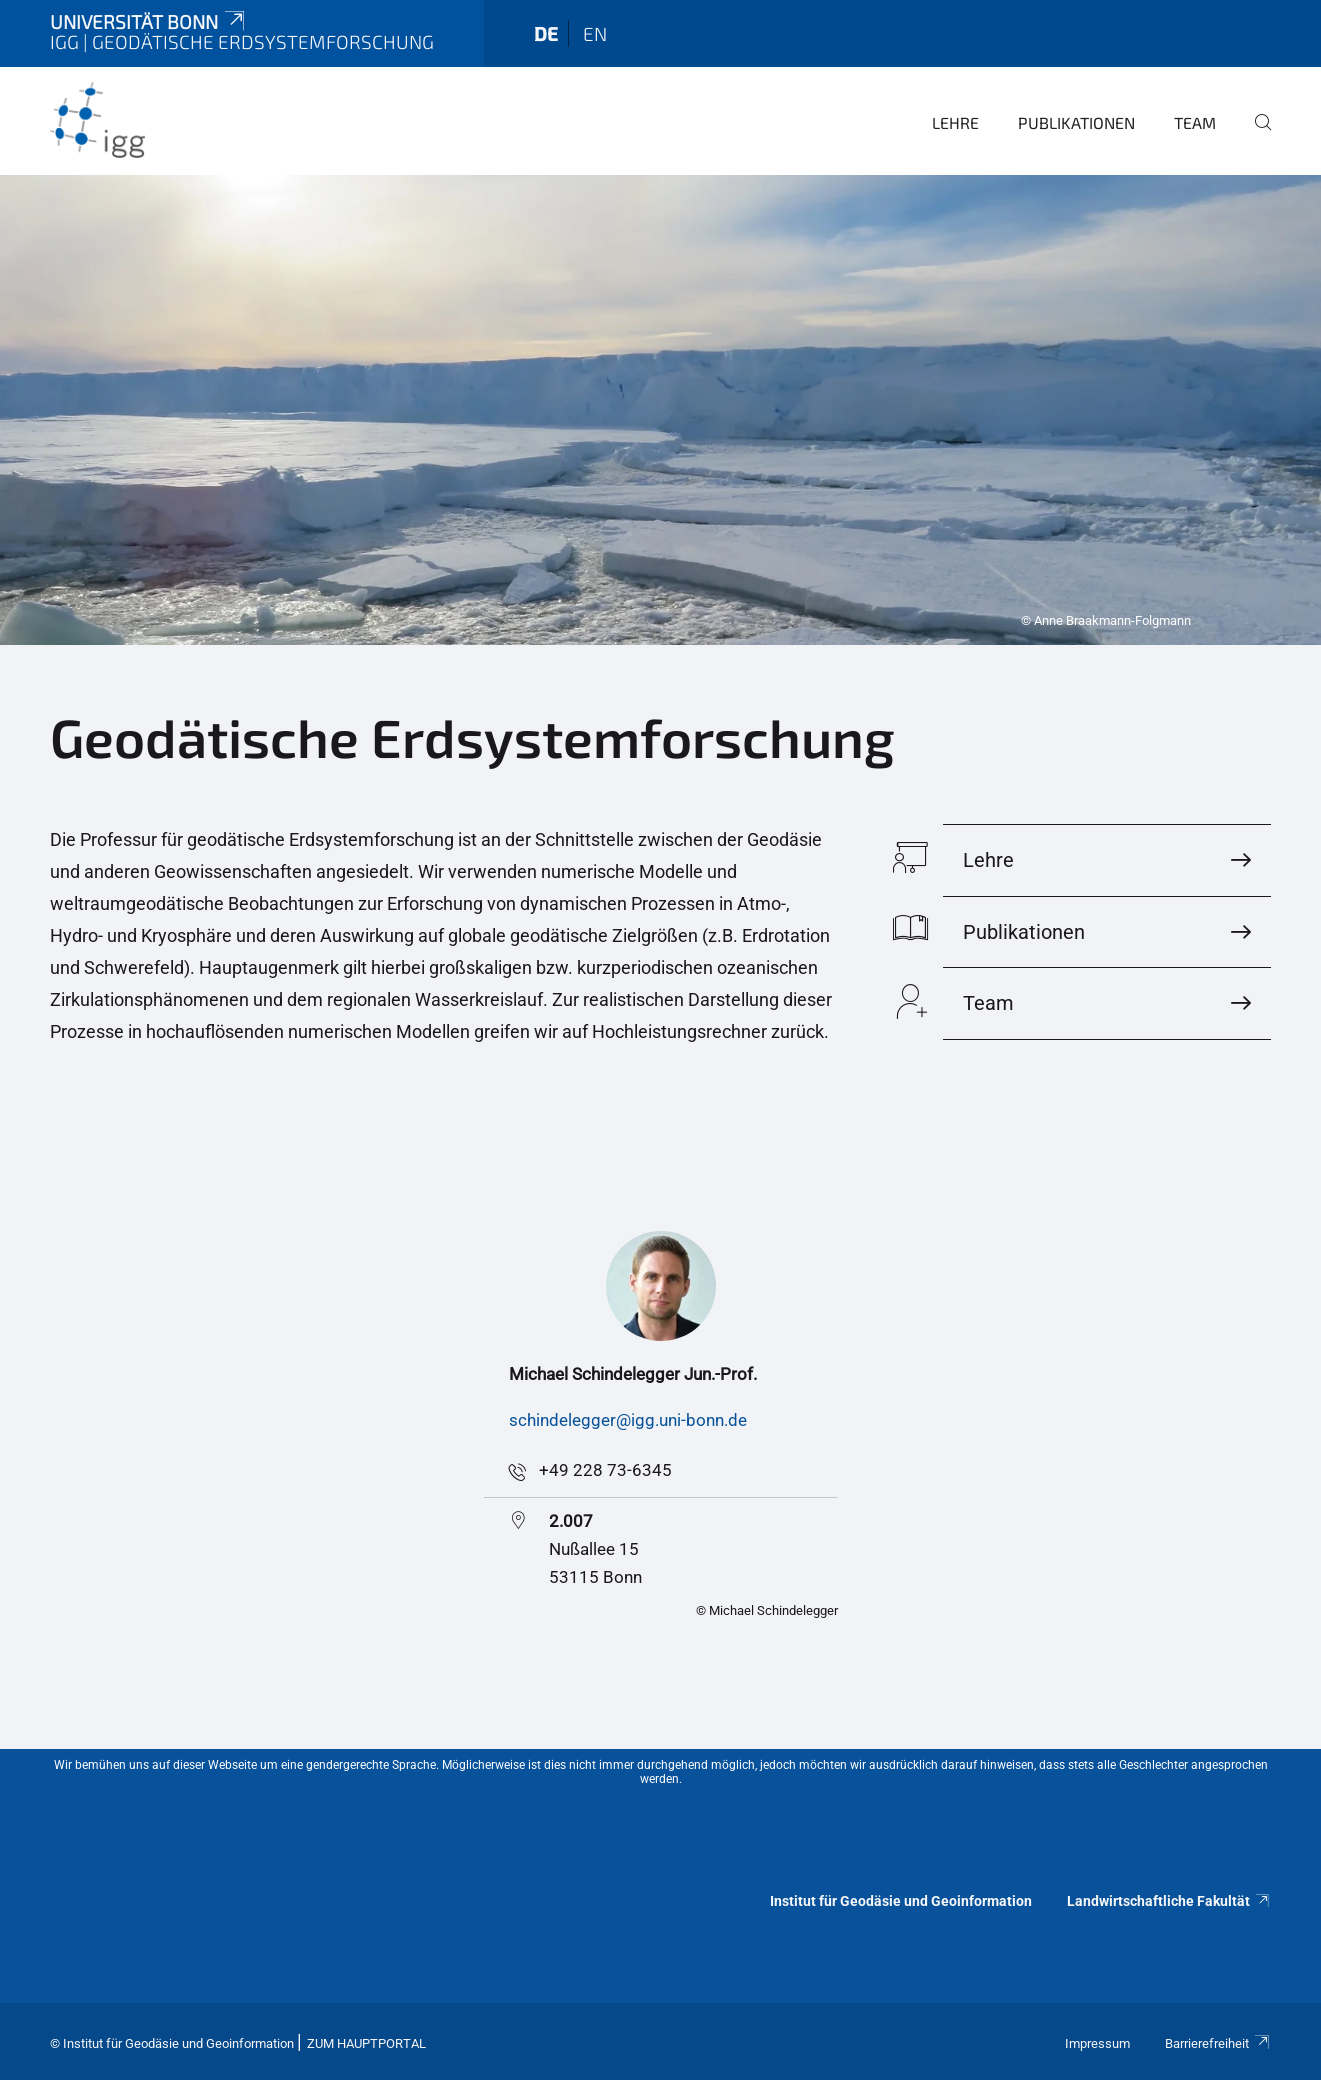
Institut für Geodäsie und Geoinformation (901, 1901)
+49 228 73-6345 (605, 1470)
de (546, 33)
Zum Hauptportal (366, 2043)
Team (1195, 122)
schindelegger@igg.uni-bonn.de (628, 1420)
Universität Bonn (149, 21)
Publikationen (1076, 122)
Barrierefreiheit (1218, 2043)
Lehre (955, 122)
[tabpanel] (660, 410)
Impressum (1097, 2043)
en (595, 33)
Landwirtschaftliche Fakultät (1169, 1901)
